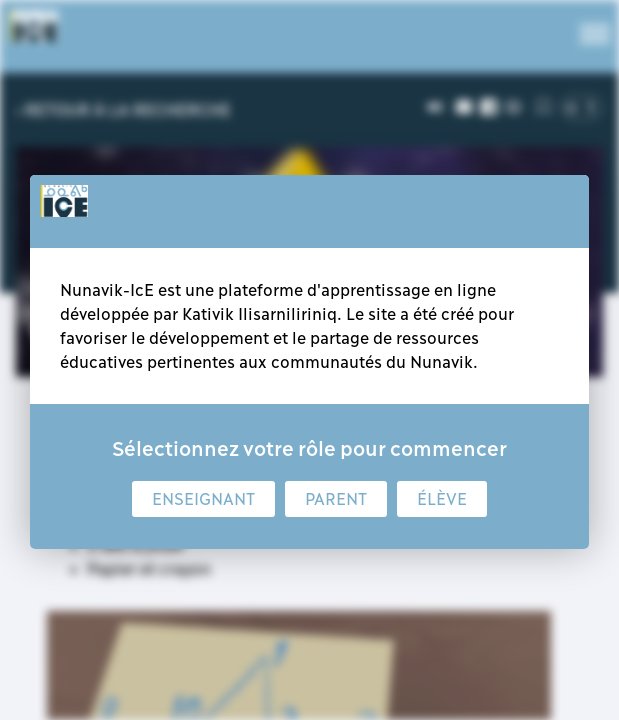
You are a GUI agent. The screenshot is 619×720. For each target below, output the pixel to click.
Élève (442, 499)
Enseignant (203, 499)
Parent (336, 499)
